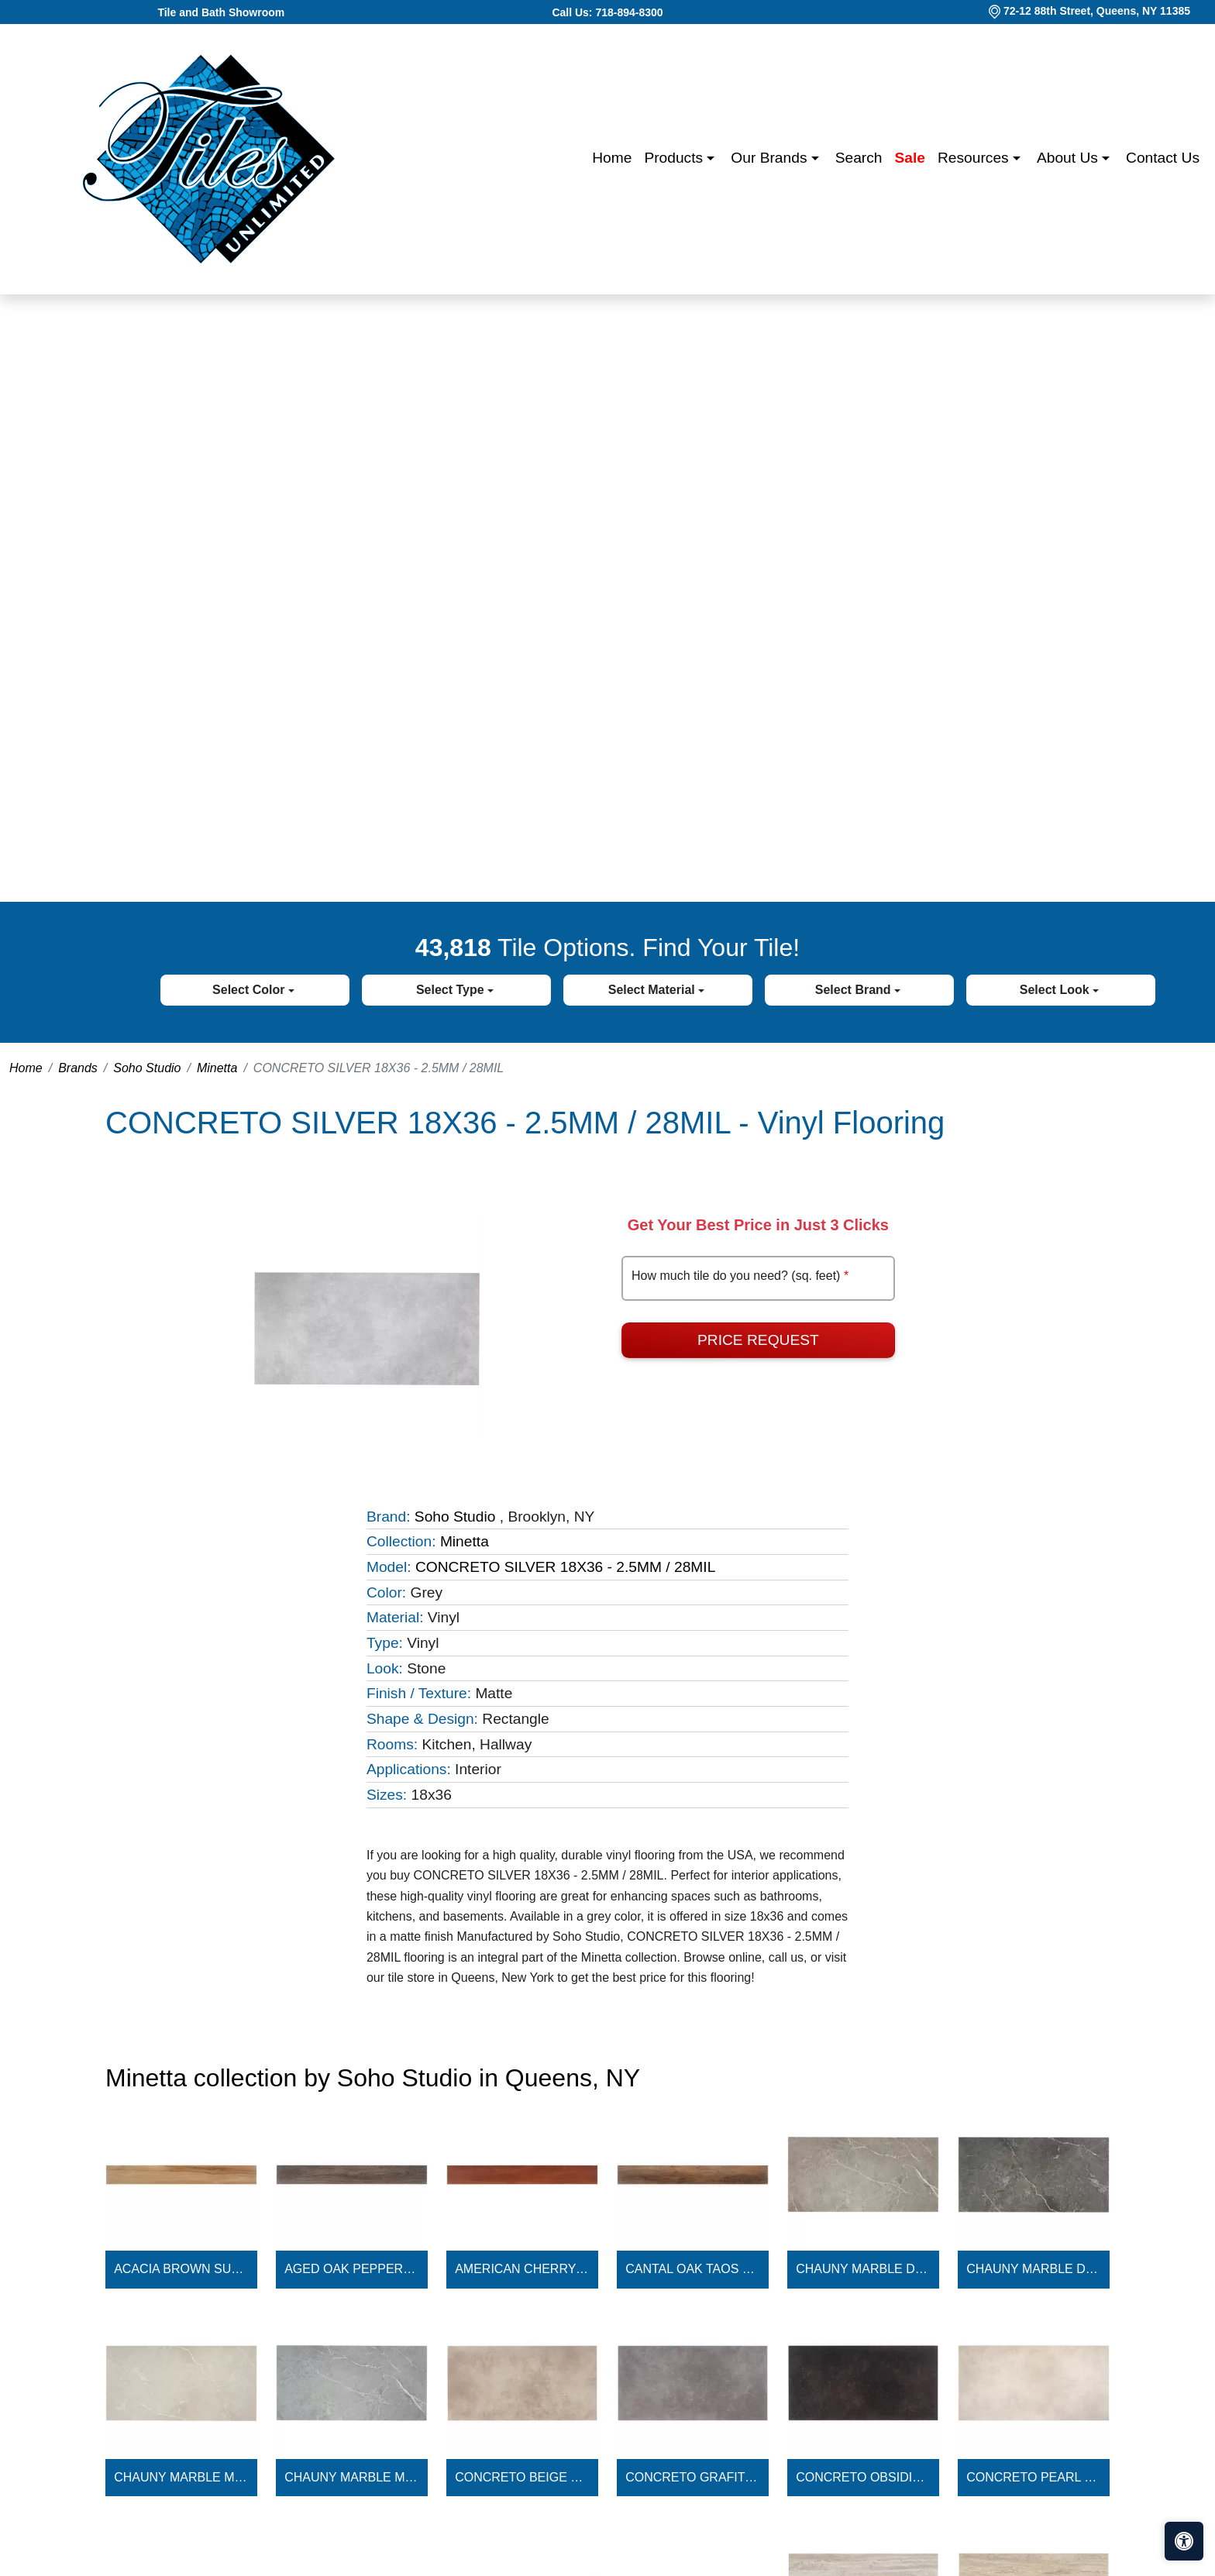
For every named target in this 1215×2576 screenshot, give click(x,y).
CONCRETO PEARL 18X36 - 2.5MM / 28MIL (1033, 2477)
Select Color (250, 989)
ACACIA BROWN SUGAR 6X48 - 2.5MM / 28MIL (181, 2268)
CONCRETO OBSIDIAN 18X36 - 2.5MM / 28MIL (863, 2477)
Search (859, 158)
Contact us (1163, 158)
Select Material (653, 989)
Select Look (1056, 989)
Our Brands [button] (771, 158)
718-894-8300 (629, 12)
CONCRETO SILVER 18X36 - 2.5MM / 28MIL (565, 1567)
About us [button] (1069, 158)
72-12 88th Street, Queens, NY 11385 (1096, 11)
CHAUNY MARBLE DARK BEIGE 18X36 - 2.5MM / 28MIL (863, 2268)
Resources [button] (975, 158)
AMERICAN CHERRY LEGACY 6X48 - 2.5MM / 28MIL (522, 2268)
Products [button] (675, 158)
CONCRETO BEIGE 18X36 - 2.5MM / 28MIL (522, 2477)
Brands (78, 1068)
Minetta (217, 1068)
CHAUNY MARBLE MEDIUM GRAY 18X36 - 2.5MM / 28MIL (351, 2477)
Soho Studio (147, 1068)
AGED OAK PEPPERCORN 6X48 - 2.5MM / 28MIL (351, 2268)
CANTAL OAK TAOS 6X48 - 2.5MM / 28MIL (692, 2268)
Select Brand (854, 989)
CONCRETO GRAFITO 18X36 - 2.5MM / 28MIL (692, 2477)
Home (612, 158)
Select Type (451, 989)
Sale (910, 158)
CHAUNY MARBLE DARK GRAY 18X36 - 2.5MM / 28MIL (1033, 2268)
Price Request (758, 1340)
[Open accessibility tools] (1184, 2541)
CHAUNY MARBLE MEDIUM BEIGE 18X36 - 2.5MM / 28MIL (181, 2477)
